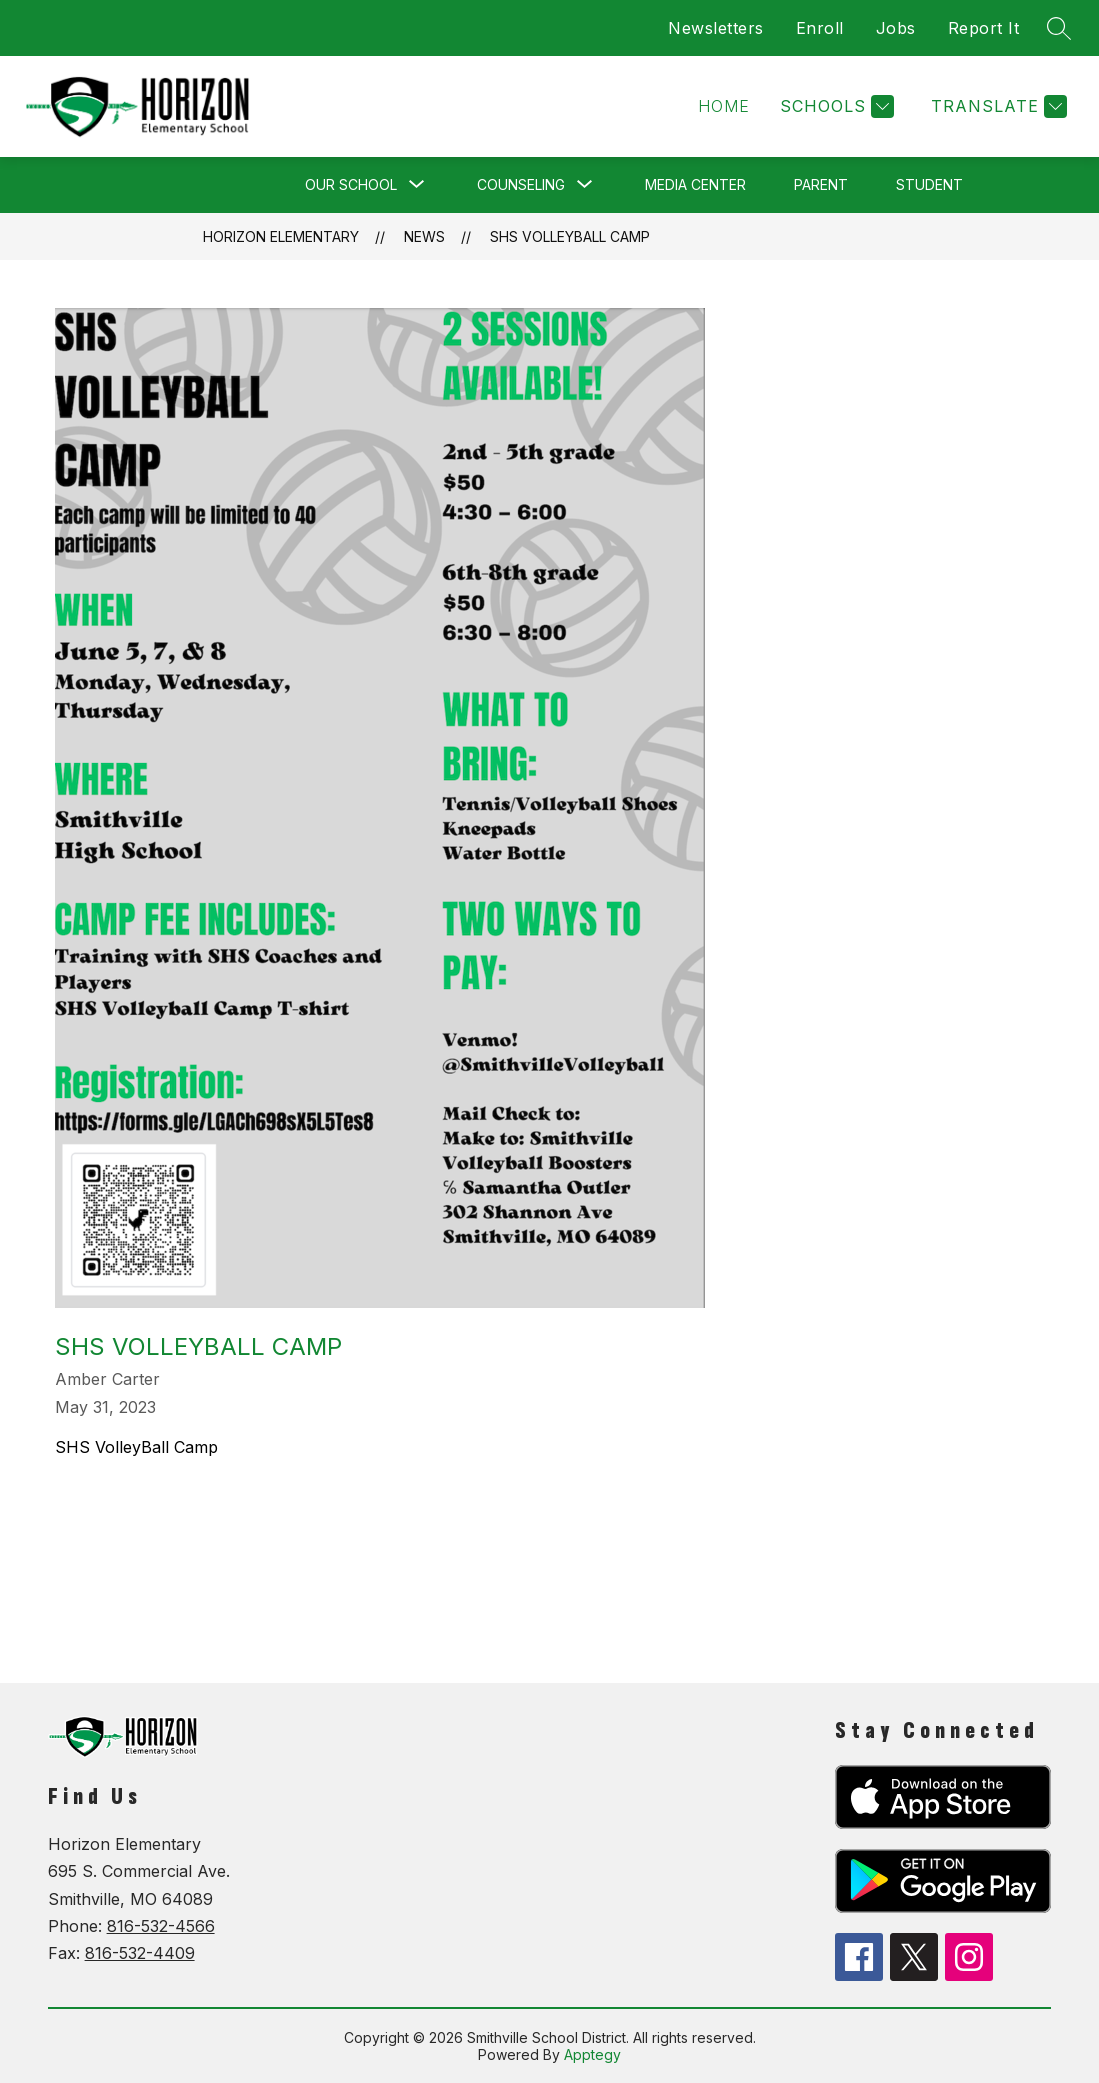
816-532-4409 (140, 1953)
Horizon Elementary (281, 236)
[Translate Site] (996, 106)
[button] (724, 106)
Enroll (820, 28)
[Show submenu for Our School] (351, 185)
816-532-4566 (161, 1926)
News (424, 236)
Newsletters (716, 28)
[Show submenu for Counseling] (521, 185)
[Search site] (1059, 28)
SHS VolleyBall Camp (570, 236)
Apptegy (592, 2054)
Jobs (896, 28)
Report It (984, 28)
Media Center (695, 184)
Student (929, 184)
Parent (821, 184)
